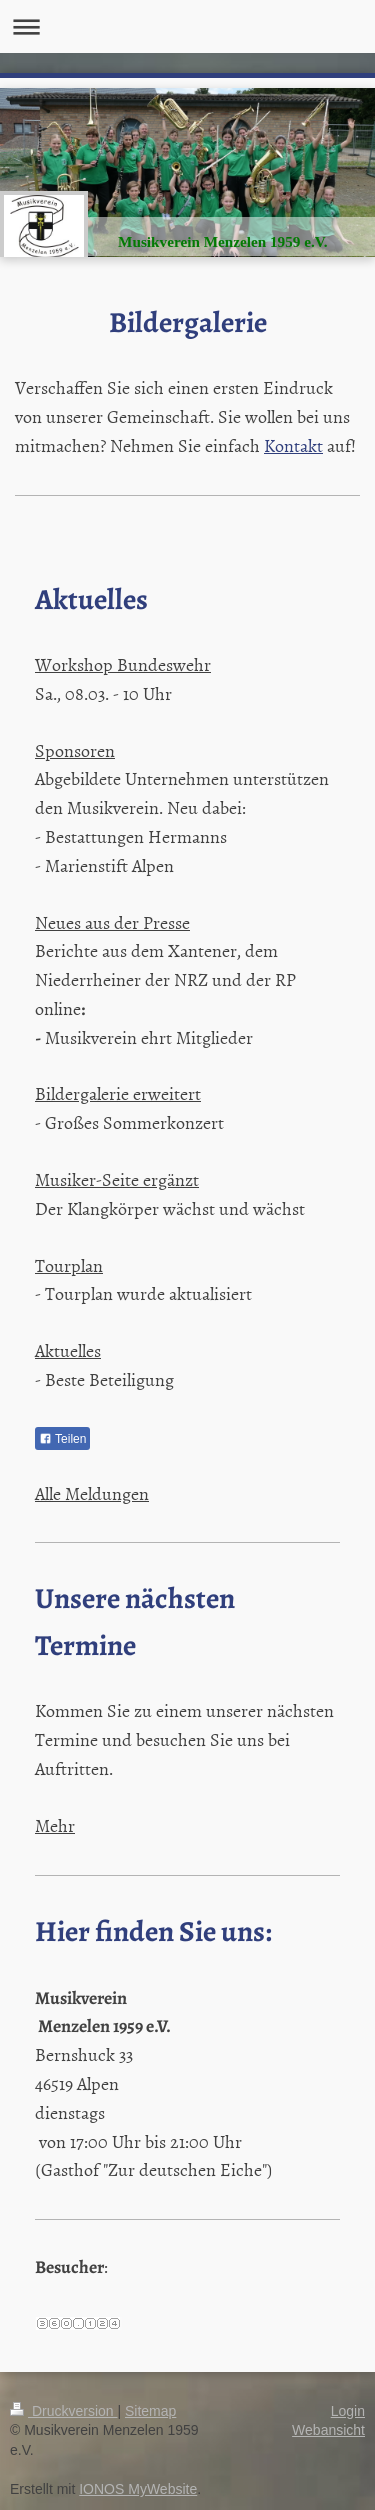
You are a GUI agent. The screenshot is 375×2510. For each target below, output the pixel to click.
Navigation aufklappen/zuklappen (187, 26)
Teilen (62, 1439)
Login (348, 2411)
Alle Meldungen (92, 1493)
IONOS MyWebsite (138, 2489)
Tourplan (69, 1265)
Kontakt (293, 445)
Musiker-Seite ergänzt (117, 1179)
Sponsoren (75, 750)
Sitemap (150, 2411)
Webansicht (328, 2430)
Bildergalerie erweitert (118, 1093)
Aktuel (58, 1350)
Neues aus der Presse (112, 922)
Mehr (55, 1825)
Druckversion (63, 2411)
